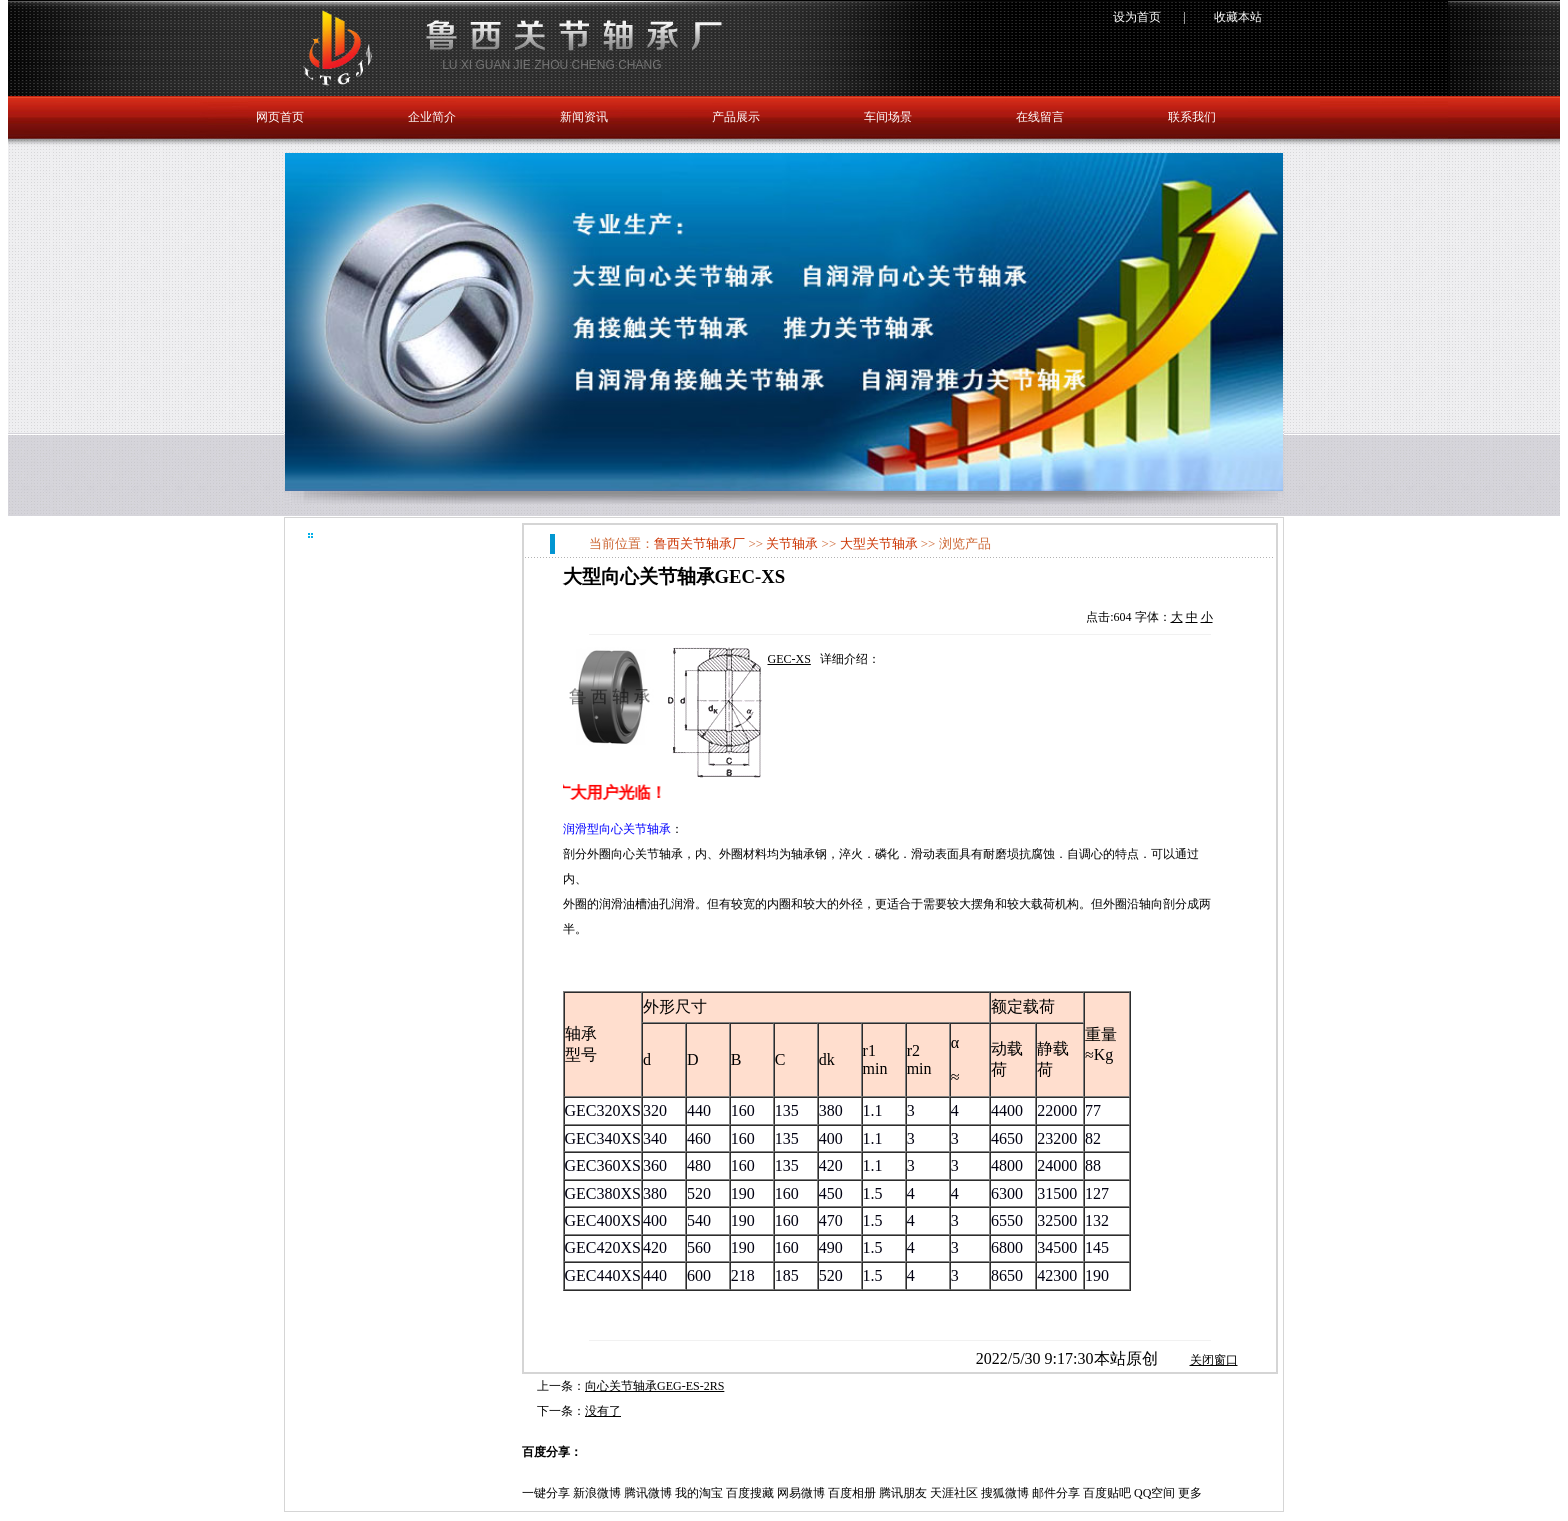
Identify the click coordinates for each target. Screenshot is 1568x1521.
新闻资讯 (584, 117)
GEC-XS (789, 659)
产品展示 (736, 117)
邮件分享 (1056, 1493)
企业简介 (432, 117)
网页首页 (280, 117)
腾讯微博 (648, 1493)
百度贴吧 (1107, 1493)
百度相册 (852, 1493)
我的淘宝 (699, 1493)
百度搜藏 (750, 1493)
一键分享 (546, 1493)
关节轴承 (792, 543)
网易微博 (801, 1493)
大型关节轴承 (879, 543)
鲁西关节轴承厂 (699, 543)
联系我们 (1192, 117)
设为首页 (1137, 17)
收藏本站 (1238, 17)
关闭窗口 (1214, 1360)
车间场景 (888, 117)
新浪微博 (597, 1493)
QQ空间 (1154, 1493)
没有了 (603, 1411)
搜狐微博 (1005, 1493)
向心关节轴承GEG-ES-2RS (654, 1386)
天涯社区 (954, 1493)
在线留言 (1040, 117)
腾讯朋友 (903, 1493)
